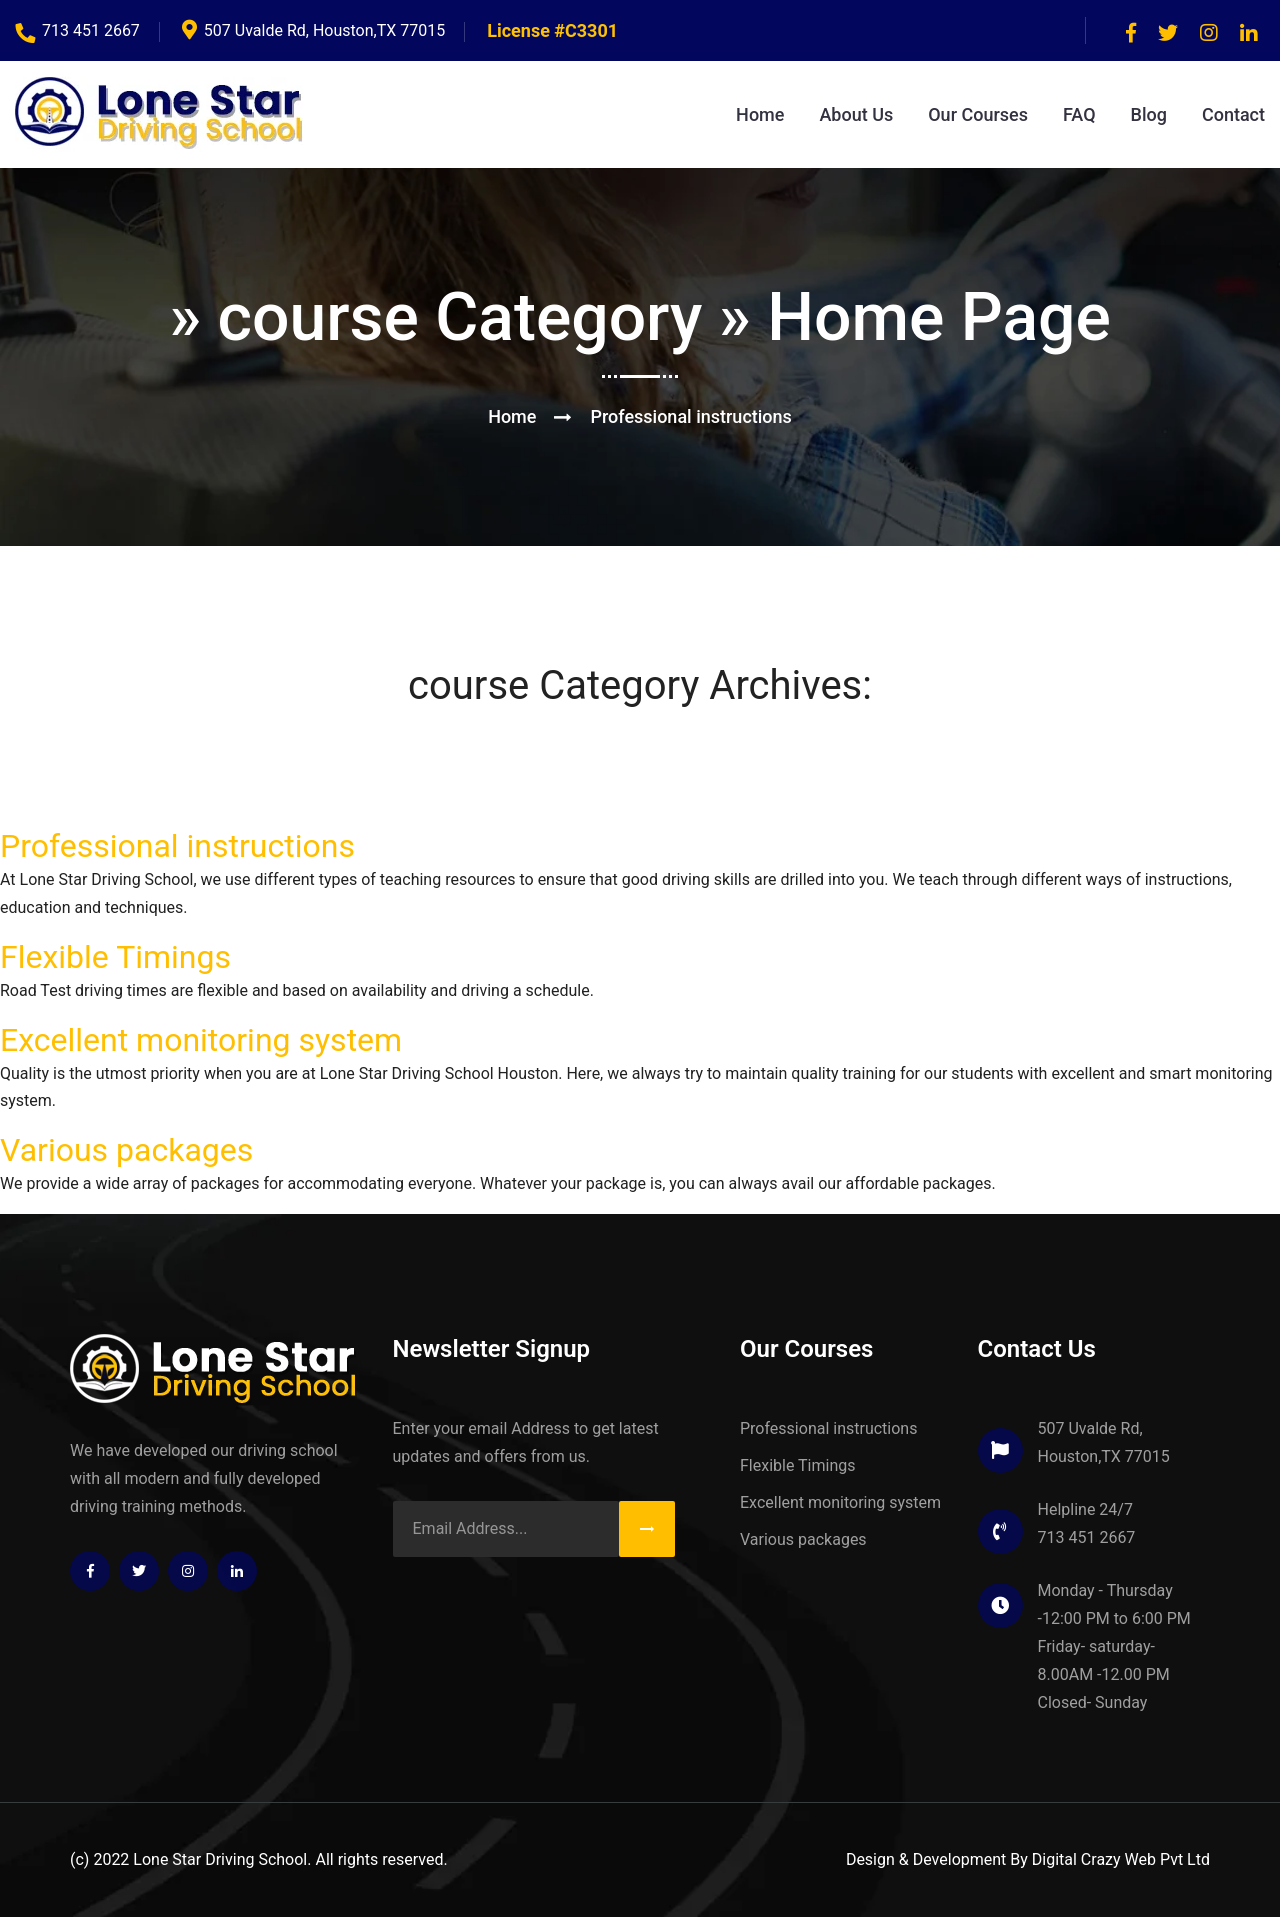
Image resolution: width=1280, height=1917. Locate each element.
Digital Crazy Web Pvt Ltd (1121, 1859)
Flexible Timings (115, 957)
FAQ (1079, 114)
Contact (1233, 114)
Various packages (126, 1150)
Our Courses (978, 114)
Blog (1149, 114)
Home (760, 114)
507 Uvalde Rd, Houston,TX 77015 (313, 30)
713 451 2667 (77, 30)
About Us (856, 114)
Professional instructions (177, 846)
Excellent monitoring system (201, 1040)
